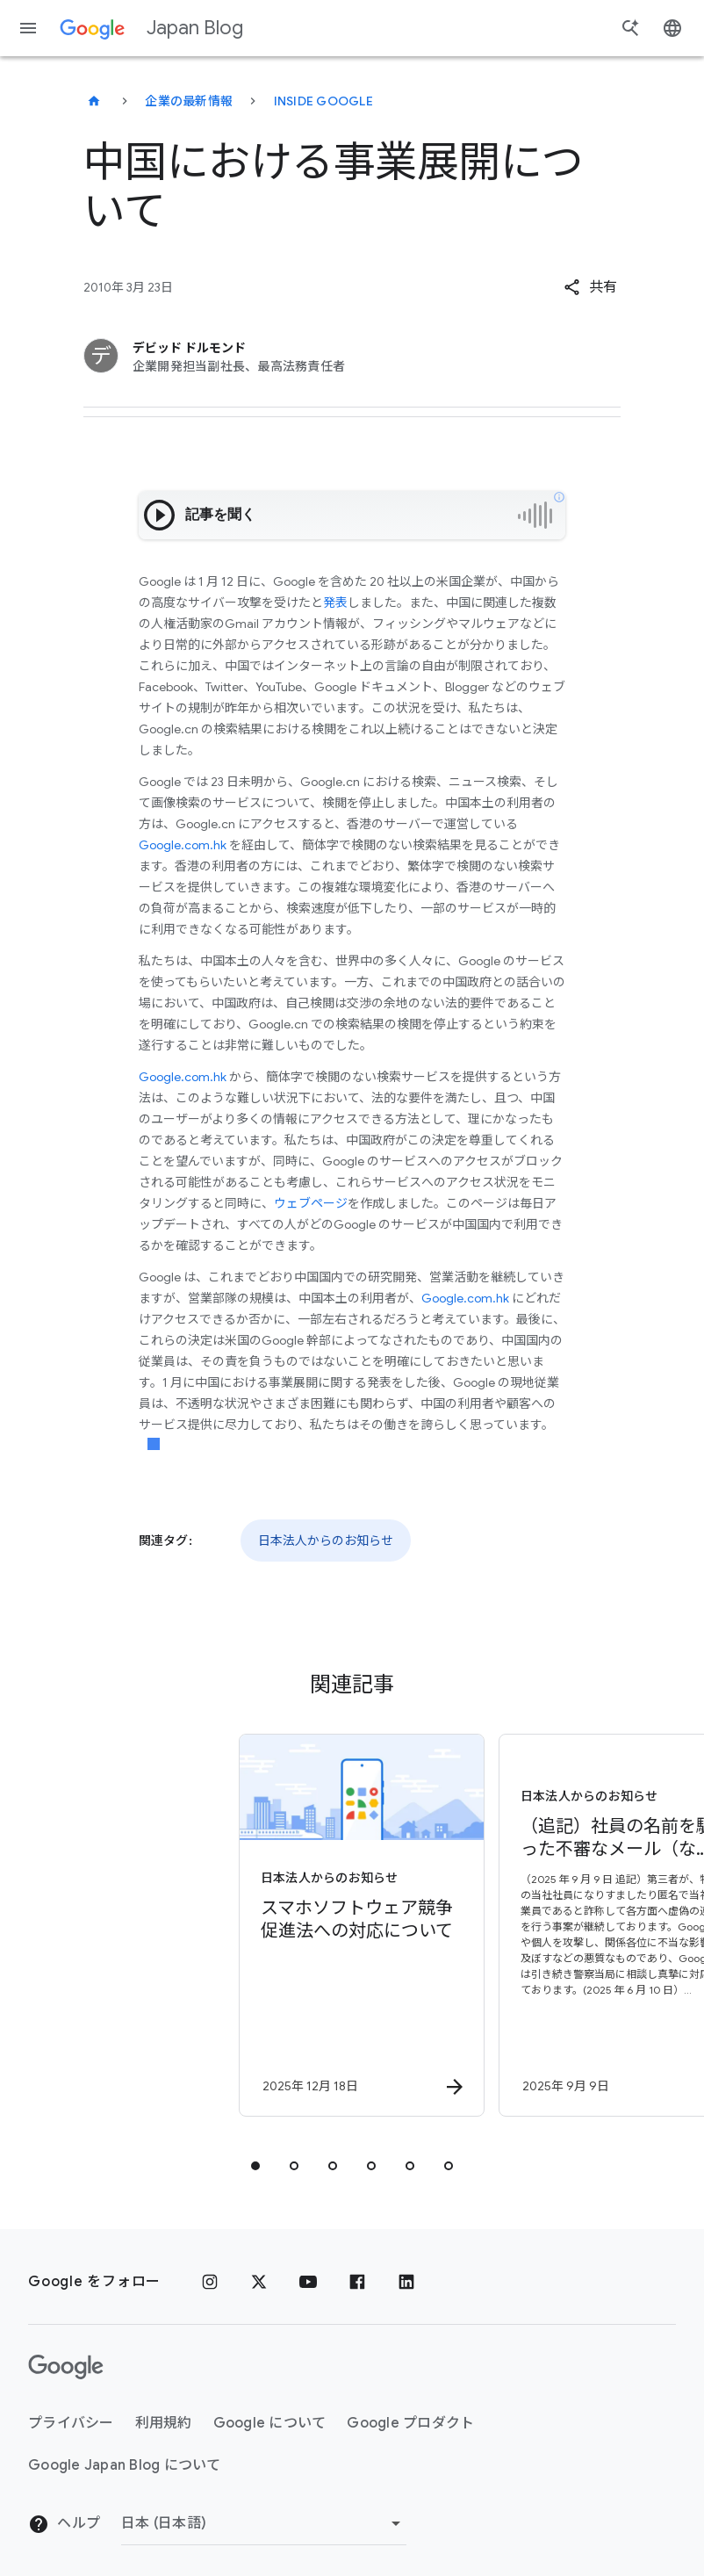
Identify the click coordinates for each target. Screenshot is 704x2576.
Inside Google (323, 101)
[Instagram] (210, 2282)
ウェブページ (311, 1203)
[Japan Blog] (94, 101)
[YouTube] (308, 2282)
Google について (270, 2423)
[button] (590, 287)
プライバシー (71, 2423)
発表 (335, 602)
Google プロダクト (410, 2423)
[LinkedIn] (406, 2282)
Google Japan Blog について (124, 2465)
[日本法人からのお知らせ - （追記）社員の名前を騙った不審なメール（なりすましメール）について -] (480, 1925)
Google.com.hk (182, 845)
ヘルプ (64, 2524)
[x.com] (259, 2282)
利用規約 (163, 2423)
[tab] (255, 2166)
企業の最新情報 (189, 101)
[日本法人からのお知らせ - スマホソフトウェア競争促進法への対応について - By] (220, 1925)
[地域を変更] (263, 2523)
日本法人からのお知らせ (325, 1540)
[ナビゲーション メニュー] (28, 28)
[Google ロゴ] (66, 2367)
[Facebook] (357, 2282)
